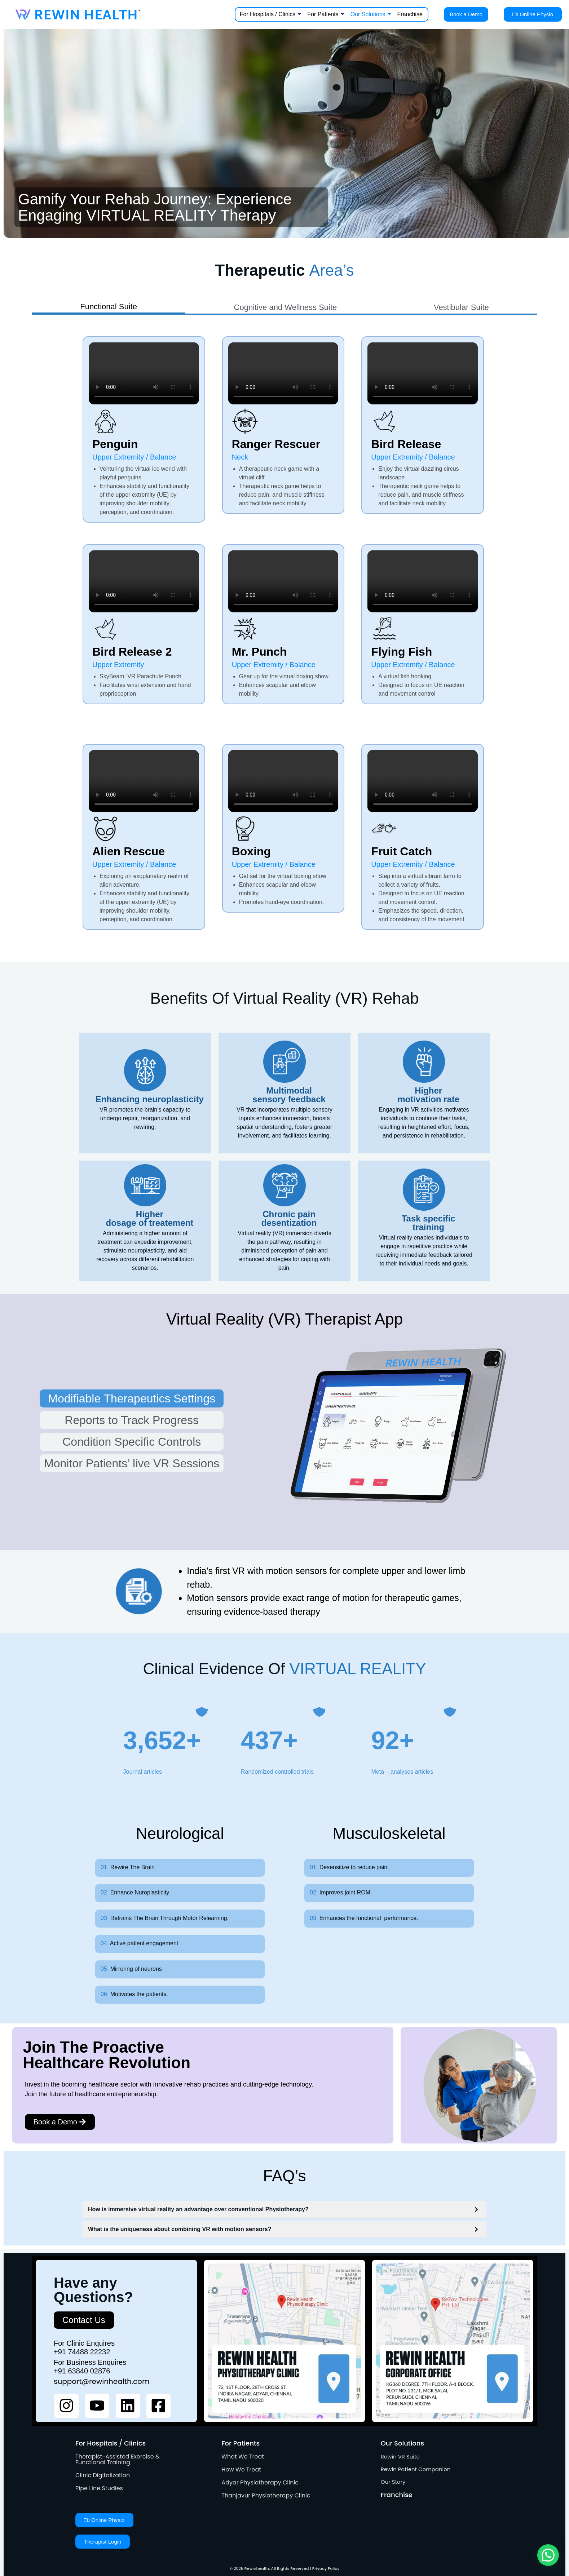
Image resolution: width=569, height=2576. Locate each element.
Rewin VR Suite (400, 2456)
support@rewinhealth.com (102, 2381)
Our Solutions (371, 14)
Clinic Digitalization (102, 2475)
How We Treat (241, 2469)
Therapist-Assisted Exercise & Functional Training (117, 2459)
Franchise (410, 14)
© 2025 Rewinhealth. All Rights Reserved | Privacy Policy (285, 2568)
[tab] (108, 308)
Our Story (393, 2482)
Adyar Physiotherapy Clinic (260, 2482)
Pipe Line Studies (99, 2488)
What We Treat (242, 2456)
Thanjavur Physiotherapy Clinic (265, 2495)
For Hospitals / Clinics (271, 14)
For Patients (325, 14)
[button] (548, 2555)
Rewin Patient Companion (416, 2469)
